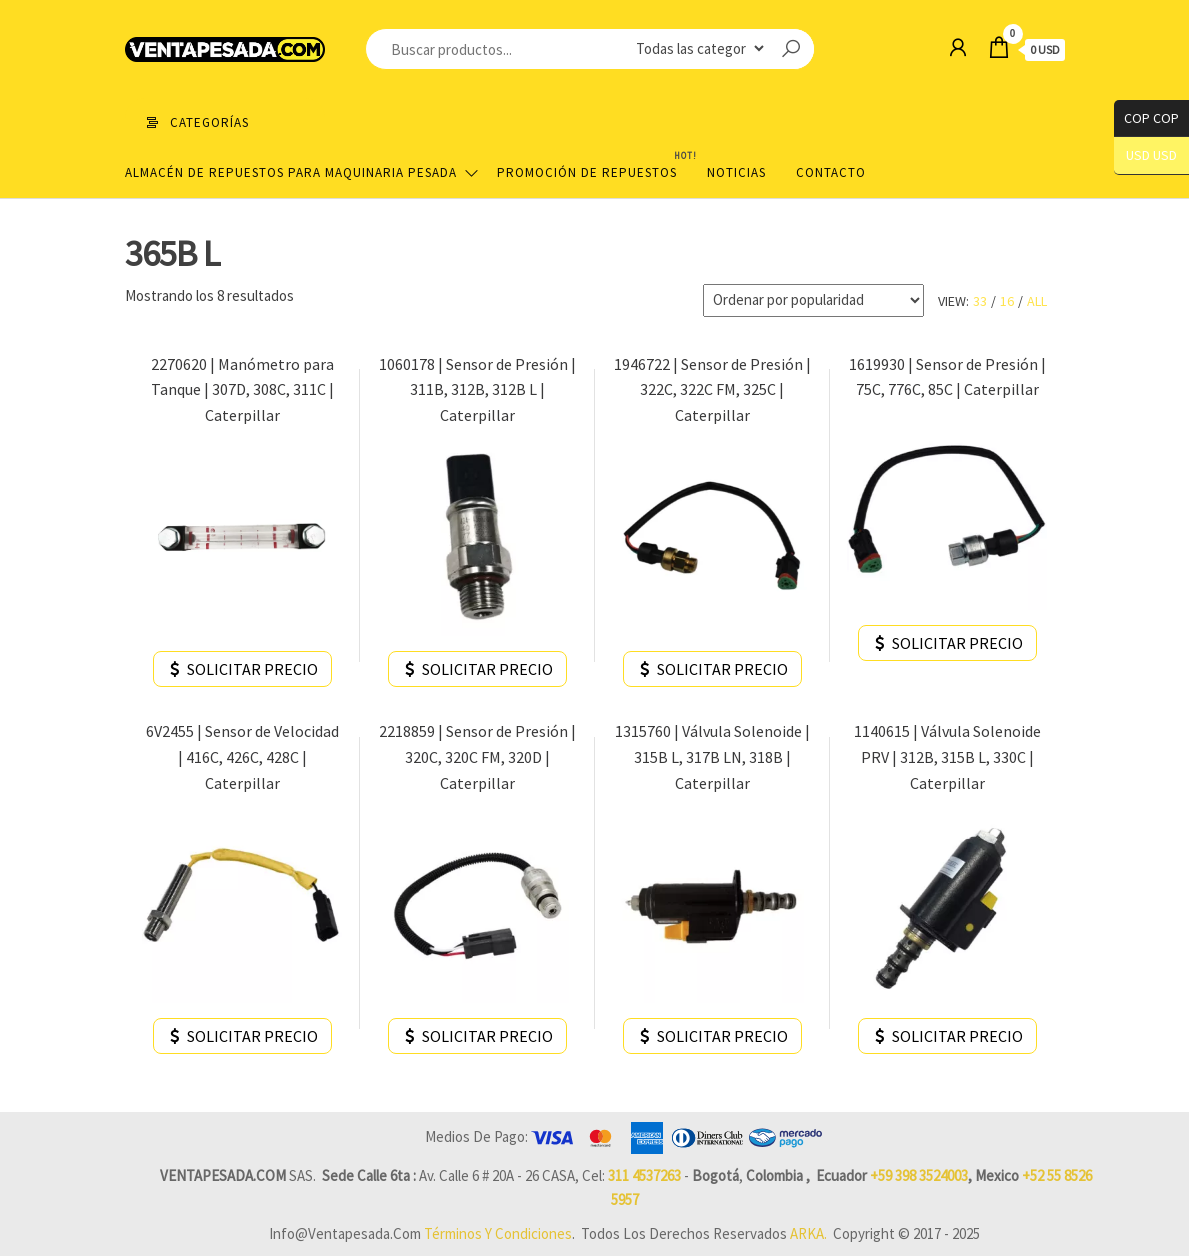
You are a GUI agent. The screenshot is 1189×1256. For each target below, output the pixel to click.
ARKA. (808, 1233)
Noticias (736, 172)
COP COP (1146, 118)
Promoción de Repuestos (594, 164)
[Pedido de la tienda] (813, 300)
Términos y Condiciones (498, 1233)
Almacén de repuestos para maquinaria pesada (291, 172)
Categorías (209, 122)
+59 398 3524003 (919, 1175)
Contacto (831, 172)
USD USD (1151, 155)
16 (1007, 301)
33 (980, 301)
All (1037, 301)
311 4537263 (644, 1175)
